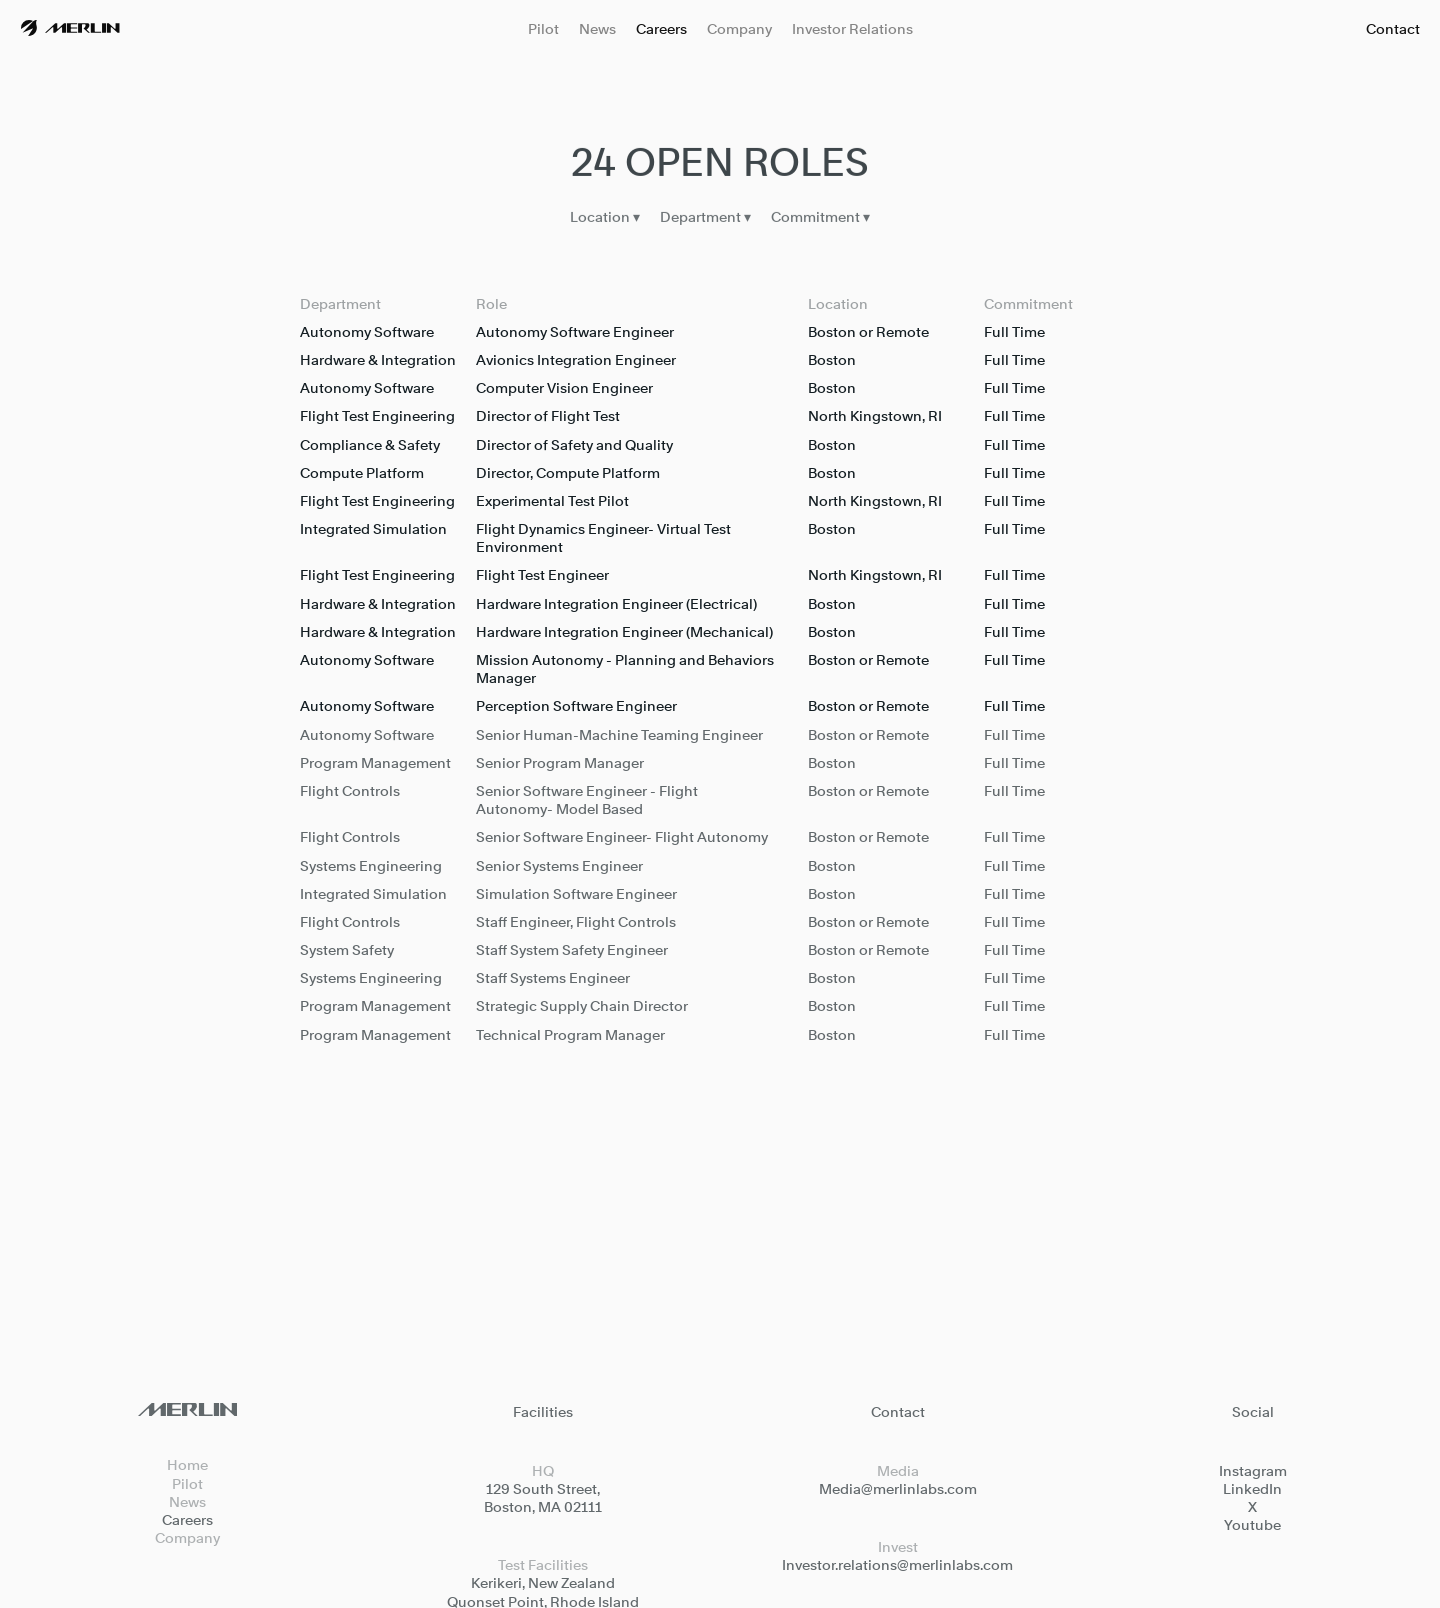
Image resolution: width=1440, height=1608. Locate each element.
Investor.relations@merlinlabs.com (897, 1564)
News (597, 28)
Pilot (543, 28)
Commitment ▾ (820, 219)
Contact (1393, 28)
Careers (661, 28)
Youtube (1252, 1524)
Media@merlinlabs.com (898, 1488)
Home (187, 1464)
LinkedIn (1252, 1488)
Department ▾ (705, 219)
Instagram (1253, 1470)
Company (739, 28)
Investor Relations (852, 28)
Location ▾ (605, 219)
